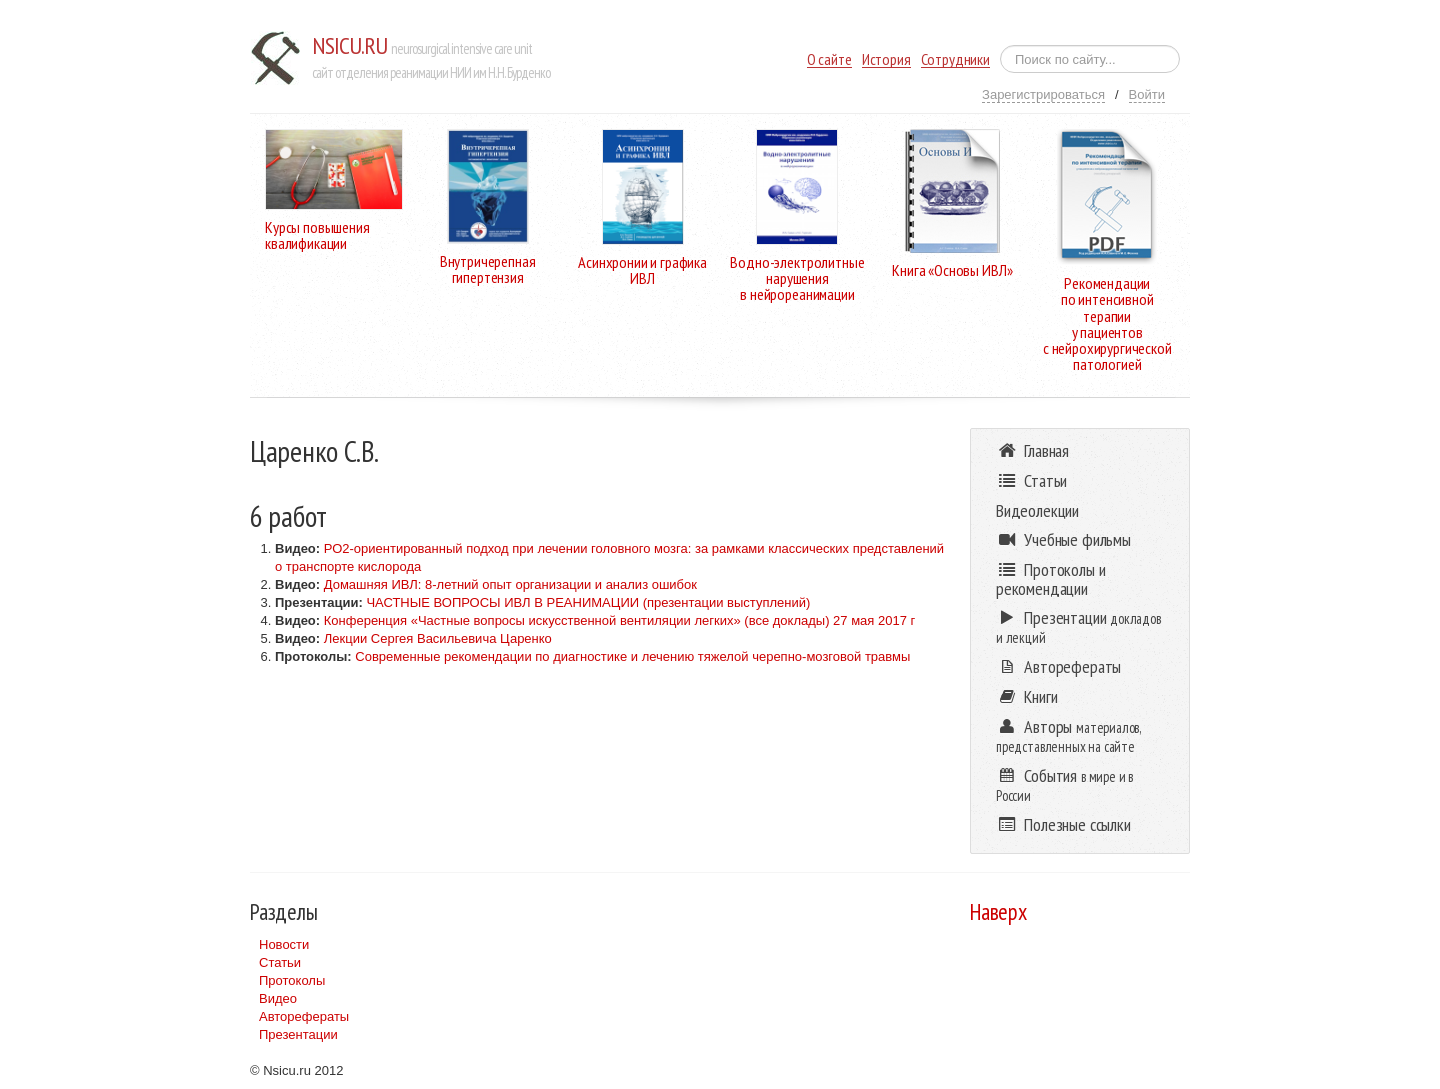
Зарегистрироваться (1043, 94)
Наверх (998, 911)
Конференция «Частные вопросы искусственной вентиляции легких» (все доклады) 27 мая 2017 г (620, 620)
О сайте (829, 59)
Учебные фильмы (1063, 539)
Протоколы (292, 980)
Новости (284, 944)
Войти (1147, 94)
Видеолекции (1037, 510)
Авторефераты (304, 1016)
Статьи (280, 962)
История (886, 59)
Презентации (298, 1034)
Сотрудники (955, 59)
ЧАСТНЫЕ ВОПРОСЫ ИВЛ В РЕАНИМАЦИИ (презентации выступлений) (588, 602)
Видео (278, 998)
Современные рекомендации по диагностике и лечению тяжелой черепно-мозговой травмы (632, 656)
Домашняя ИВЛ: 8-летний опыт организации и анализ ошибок (510, 584)
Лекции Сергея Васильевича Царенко (438, 638)
